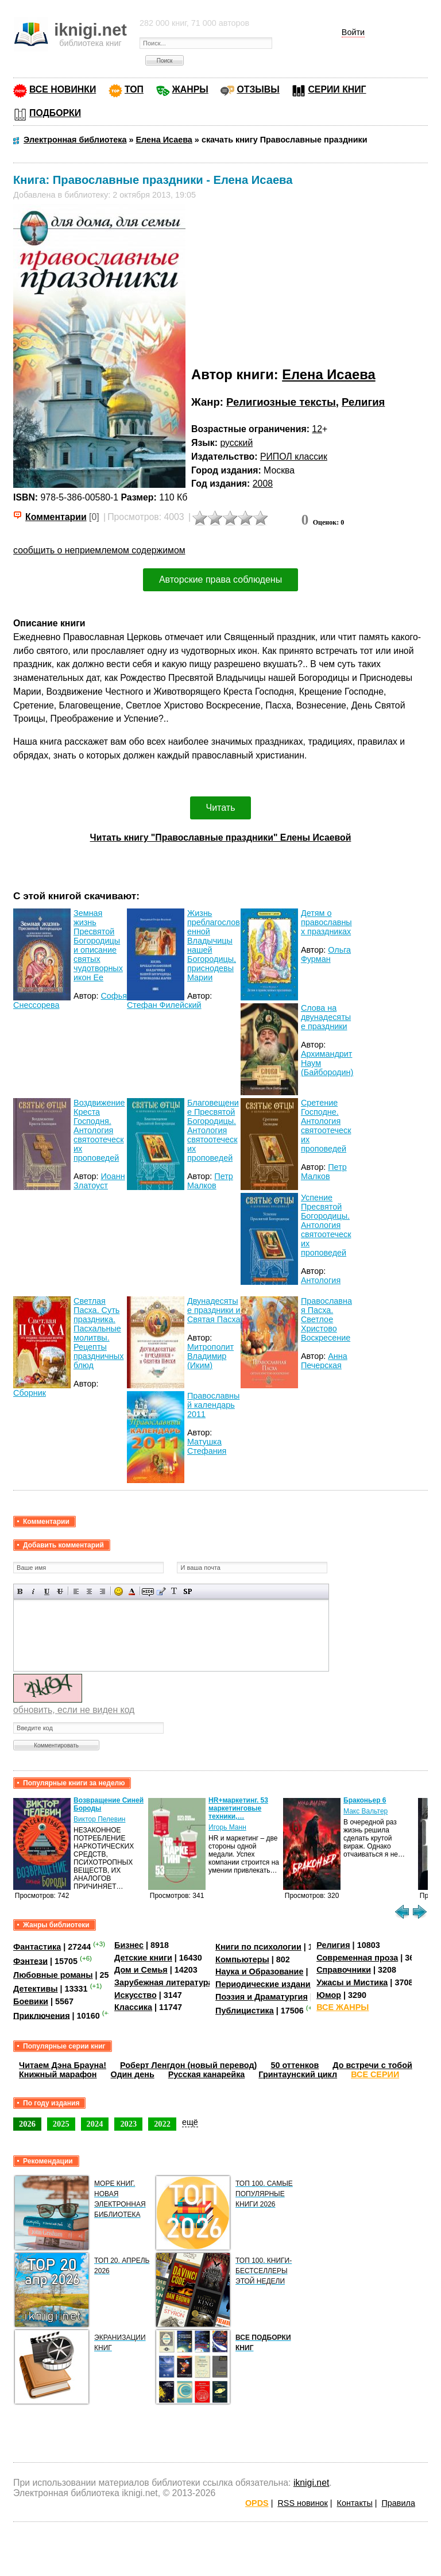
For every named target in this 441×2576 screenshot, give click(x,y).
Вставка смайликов (118, 1591)
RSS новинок (302, 2503)
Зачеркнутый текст (60, 1591)
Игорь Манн (227, 1827)
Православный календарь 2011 (213, 1405)
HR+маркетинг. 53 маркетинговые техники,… (238, 1808)
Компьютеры (242, 1959)
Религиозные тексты (281, 402)
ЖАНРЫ (190, 89)
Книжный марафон (58, 2074)
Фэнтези (30, 1960)
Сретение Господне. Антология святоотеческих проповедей (326, 1125)
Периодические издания (265, 1984)
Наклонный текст (33, 1591)
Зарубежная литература (163, 1982)
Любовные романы (53, 1975)
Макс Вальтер (365, 1811)
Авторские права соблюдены (220, 579)
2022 (162, 2123)
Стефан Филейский (164, 1005)
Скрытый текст (147, 1591)
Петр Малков (210, 1181)
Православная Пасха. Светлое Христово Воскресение (326, 1319)
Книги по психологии (258, 1946)
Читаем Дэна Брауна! (62, 2065)
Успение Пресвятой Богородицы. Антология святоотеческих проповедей (326, 1225)
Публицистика (244, 2010)
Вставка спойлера (187, 1591)
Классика (133, 2007)
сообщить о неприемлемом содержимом (99, 550)
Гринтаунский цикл (297, 2074)
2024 (95, 2123)
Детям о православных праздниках (326, 922)
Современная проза (357, 1957)
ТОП (134, 89)
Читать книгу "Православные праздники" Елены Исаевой (220, 837)
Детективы (35, 1988)
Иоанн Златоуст (99, 1181)
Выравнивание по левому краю (76, 1591)
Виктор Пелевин (99, 1819)
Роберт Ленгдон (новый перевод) (188, 2065)
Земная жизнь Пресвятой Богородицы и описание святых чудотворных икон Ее (98, 945)
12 (317, 429)
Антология (321, 1280)
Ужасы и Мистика (352, 1982)
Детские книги (143, 1957)
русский (236, 443)
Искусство (135, 1995)
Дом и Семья (141, 1969)
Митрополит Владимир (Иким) (210, 1356)
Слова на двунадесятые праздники (326, 1017)
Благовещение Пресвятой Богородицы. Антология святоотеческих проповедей (213, 1130)
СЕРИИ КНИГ (337, 89)
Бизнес (129, 1945)
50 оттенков (294, 2065)
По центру (89, 1591)
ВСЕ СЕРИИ (375, 2074)
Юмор (328, 1995)
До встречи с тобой (372, 2065)
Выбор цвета (131, 1591)
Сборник (29, 1392)
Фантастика (37, 1946)
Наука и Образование (259, 1971)
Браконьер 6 (364, 1800)
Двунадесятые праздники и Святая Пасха (214, 1310)
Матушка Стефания (206, 1446)
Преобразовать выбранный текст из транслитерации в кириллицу (174, 1591)
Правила (398, 2503)
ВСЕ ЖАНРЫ (342, 2007)
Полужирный (20, 1591)
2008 (263, 483)
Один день (132, 2074)
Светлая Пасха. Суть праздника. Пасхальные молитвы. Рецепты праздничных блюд (98, 1333)
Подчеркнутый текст (46, 1591)
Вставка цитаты (161, 1591)
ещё (190, 2122)
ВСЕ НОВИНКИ (62, 89)
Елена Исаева (328, 374)
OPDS (257, 2503)
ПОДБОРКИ (55, 113)
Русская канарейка (206, 2074)
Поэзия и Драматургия (261, 1996)
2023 (128, 2123)
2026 (27, 2123)
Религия (363, 402)
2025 (61, 2123)
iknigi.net (311, 2483)
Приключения (41, 2015)
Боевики (30, 2001)
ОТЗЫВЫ (258, 89)
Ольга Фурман (326, 954)
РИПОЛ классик (293, 456)
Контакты (355, 2503)
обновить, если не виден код (73, 1710)
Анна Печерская (324, 1360)
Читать (220, 808)
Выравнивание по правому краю (102, 1591)
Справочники (343, 1969)
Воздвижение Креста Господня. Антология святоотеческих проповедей (99, 1130)
